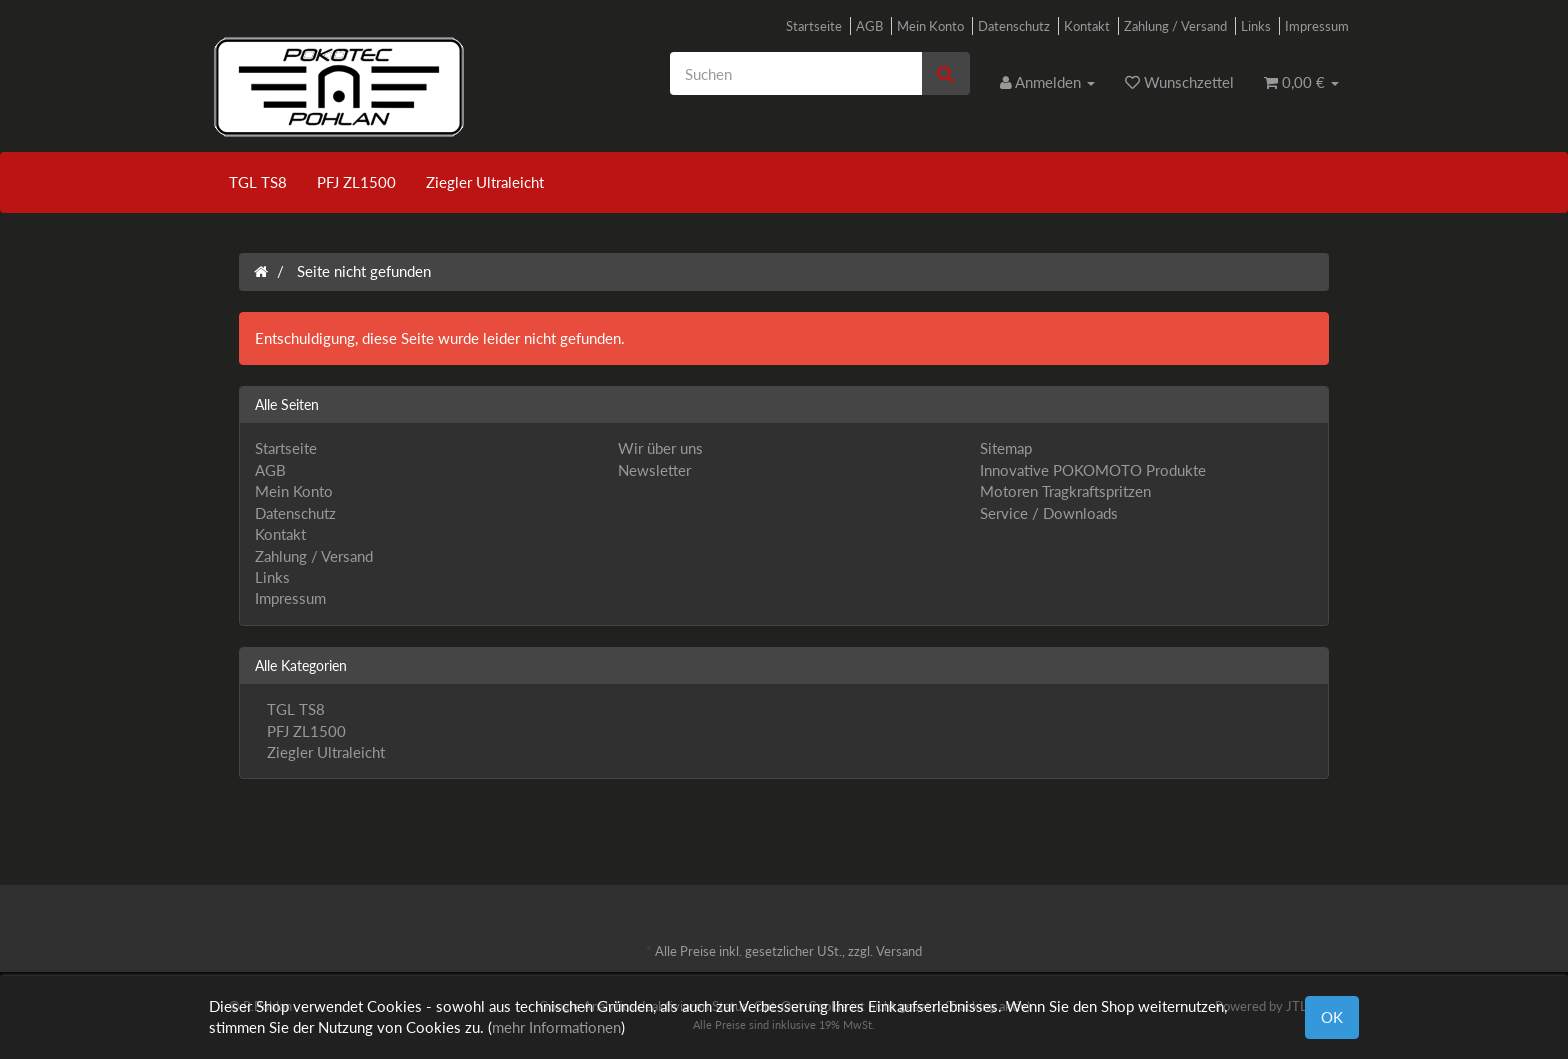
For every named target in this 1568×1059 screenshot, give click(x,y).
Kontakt (1087, 26)
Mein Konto (930, 26)
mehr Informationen (556, 1027)
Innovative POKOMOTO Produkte (1093, 470)
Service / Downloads (1049, 513)
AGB (869, 26)
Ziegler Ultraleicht (485, 182)
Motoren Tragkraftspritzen (1065, 491)
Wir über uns (660, 448)
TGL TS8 (258, 182)
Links (1256, 26)
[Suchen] (796, 73)
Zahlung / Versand (1175, 26)
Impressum (1317, 26)
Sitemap (1006, 448)
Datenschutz (1014, 26)
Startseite (814, 26)
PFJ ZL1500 (356, 182)
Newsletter (654, 470)
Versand (899, 951)
